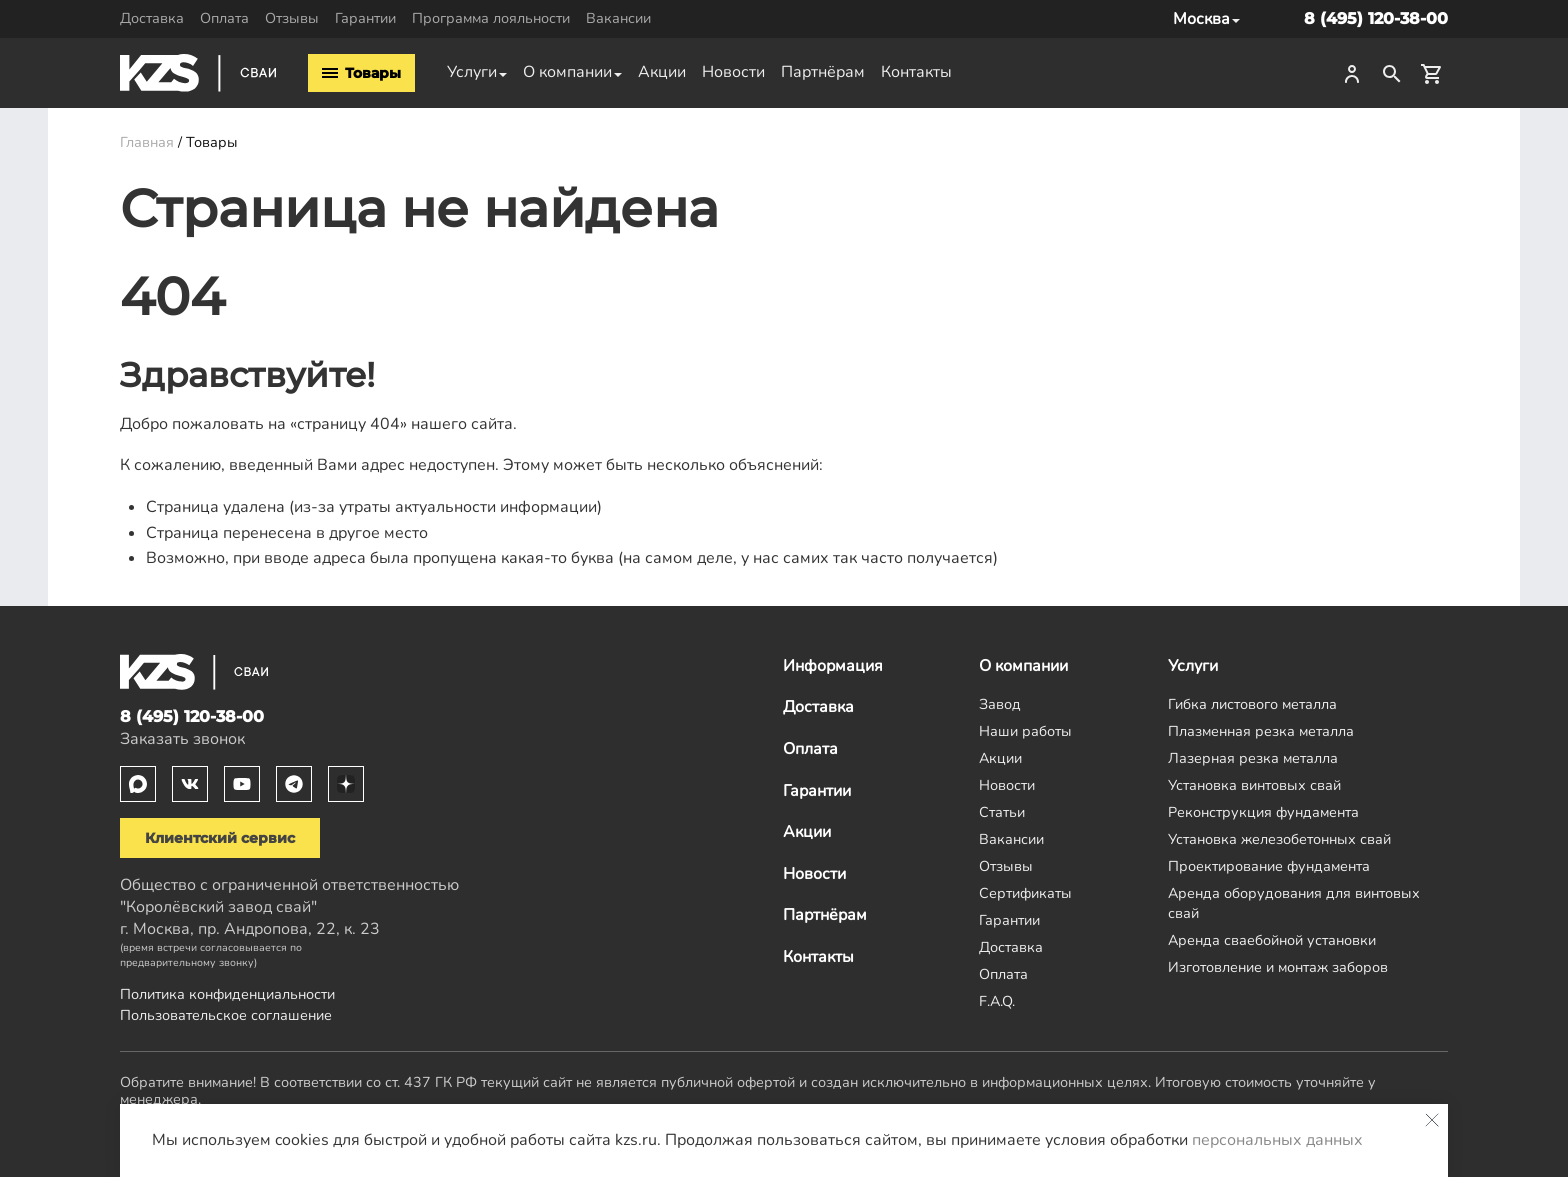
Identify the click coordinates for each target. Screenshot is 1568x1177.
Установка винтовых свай (1254, 785)
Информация (833, 666)
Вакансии (618, 18)
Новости (733, 72)
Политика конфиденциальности (227, 994)
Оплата (224, 18)
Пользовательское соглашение (226, 1015)
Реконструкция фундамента (1263, 812)
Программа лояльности (491, 18)
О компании (567, 72)
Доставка (152, 18)
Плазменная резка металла (1261, 731)
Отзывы (292, 18)
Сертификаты (1025, 893)
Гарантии (365, 18)
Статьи (1002, 812)
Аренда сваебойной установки (1272, 940)
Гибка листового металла (1252, 704)
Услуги (472, 72)
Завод (1000, 704)
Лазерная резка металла (1253, 758)
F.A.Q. (997, 1001)
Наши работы (1025, 731)
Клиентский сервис (220, 838)
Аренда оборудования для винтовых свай (1294, 903)
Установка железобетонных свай (1279, 839)
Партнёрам (823, 72)
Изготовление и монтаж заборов (1278, 967)
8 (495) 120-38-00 (1376, 18)
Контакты (916, 72)
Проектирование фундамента (1269, 866)
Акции (662, 72)
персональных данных (1277, 1140)
